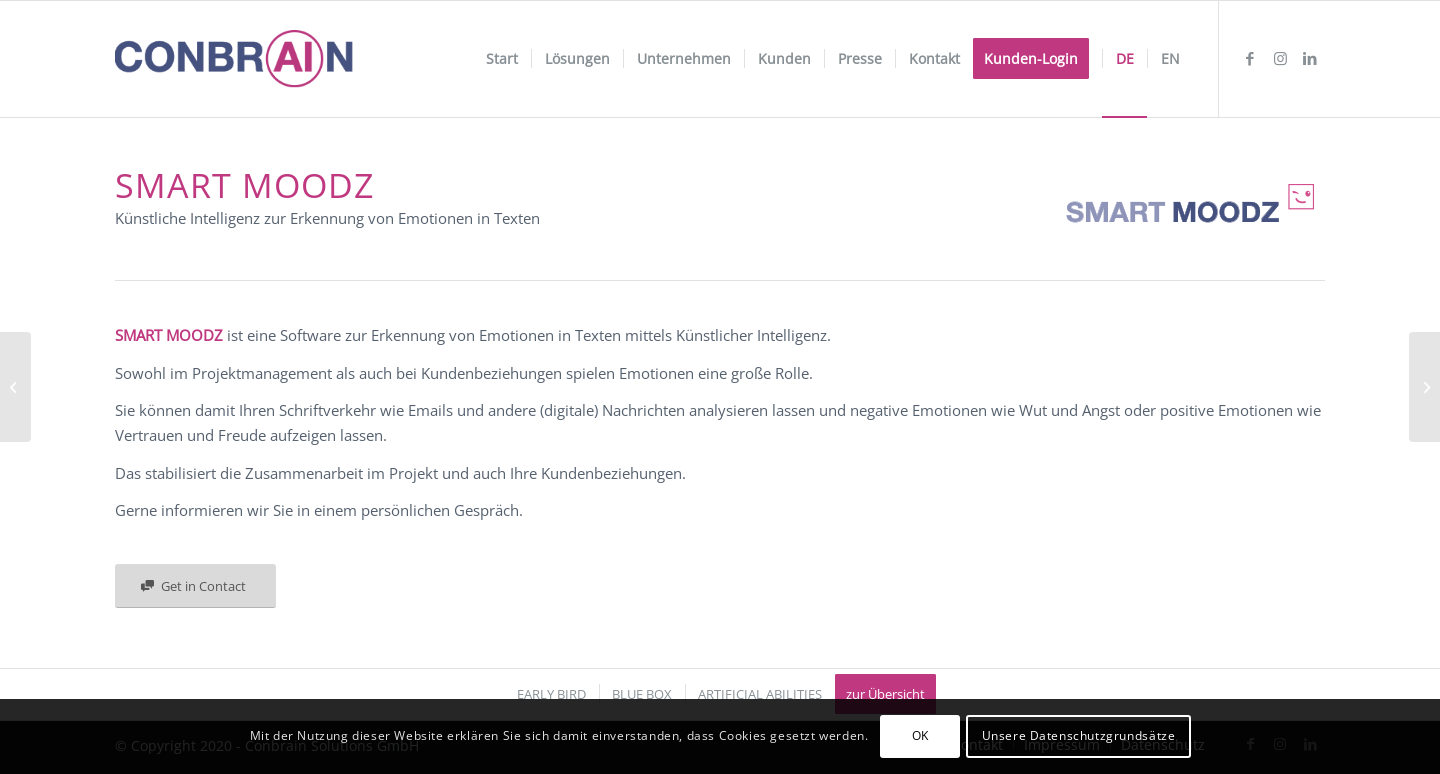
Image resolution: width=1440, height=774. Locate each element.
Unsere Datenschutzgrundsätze (1079, 735)
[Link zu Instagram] (1280, 58)
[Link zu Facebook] (1250, 58)
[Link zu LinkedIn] (1310, 58)
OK (920, 735)
